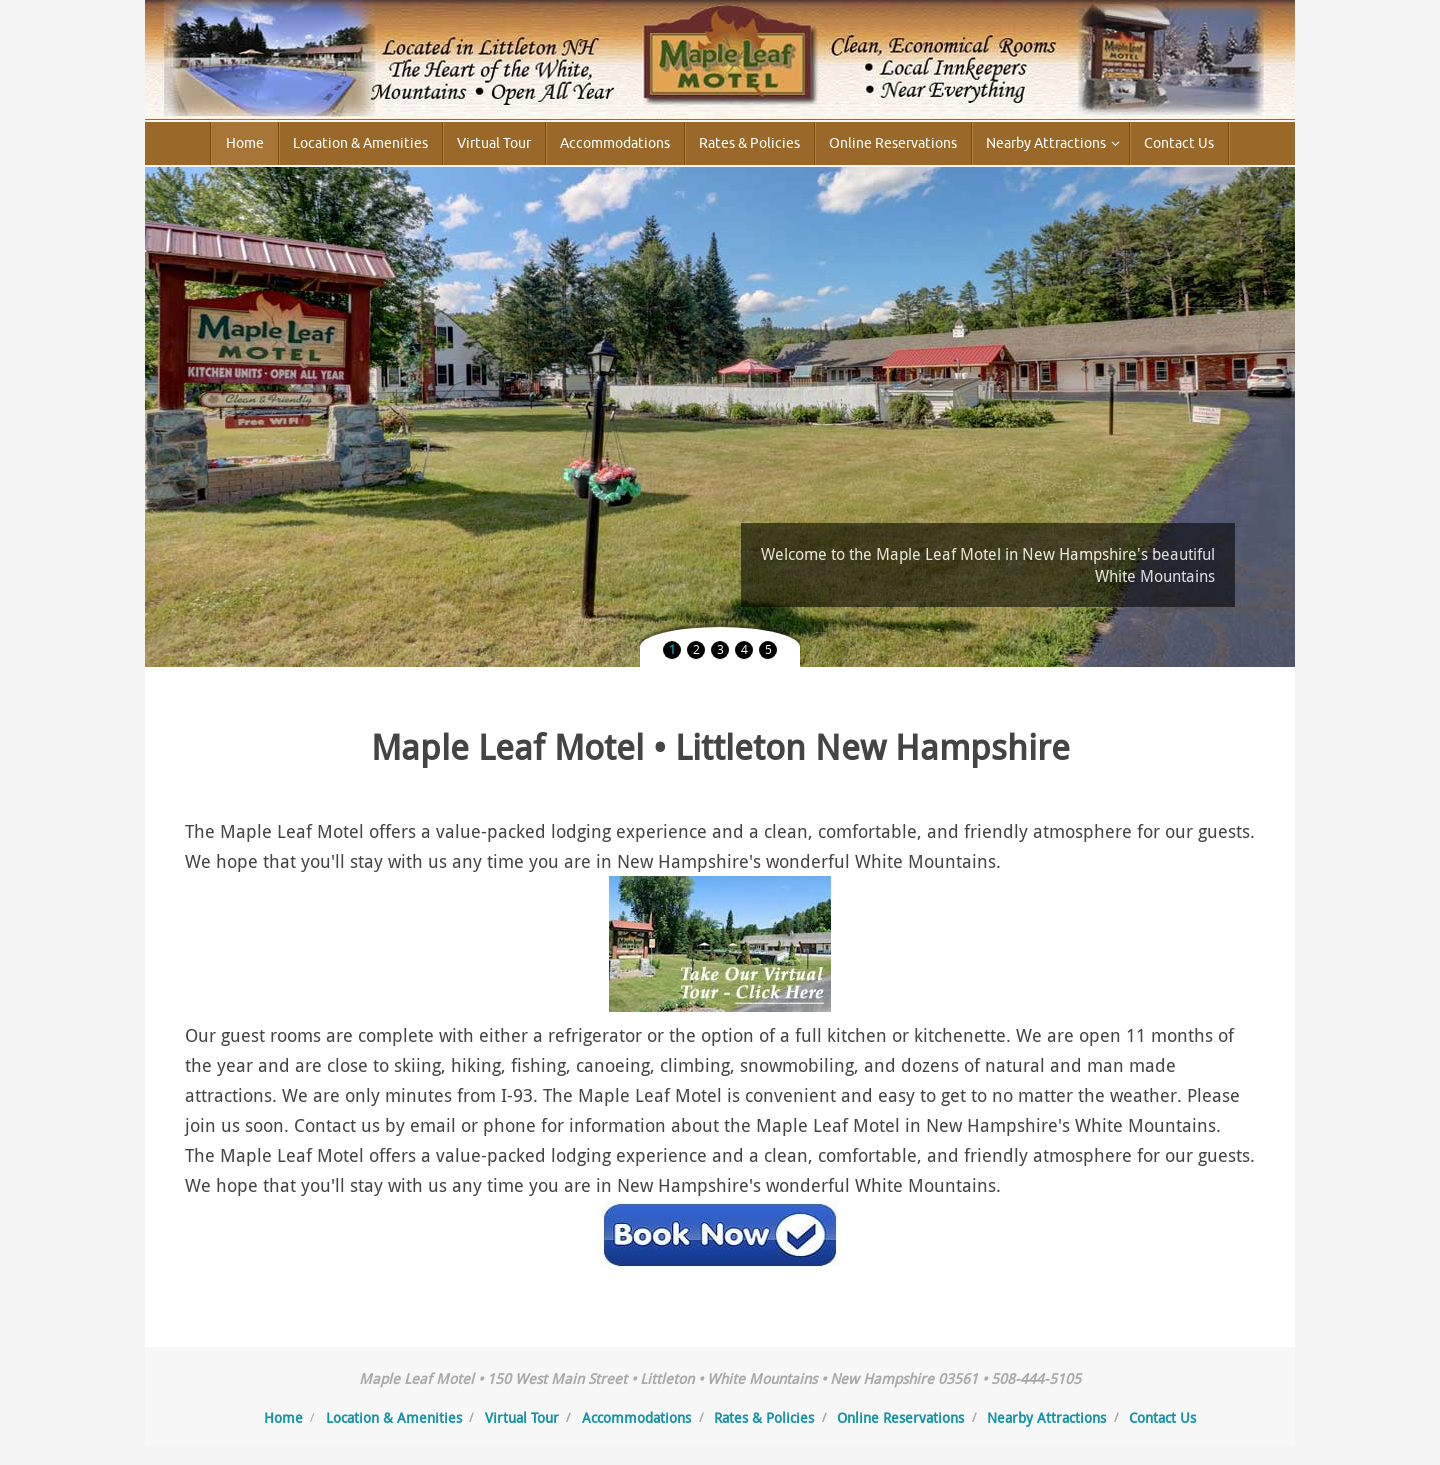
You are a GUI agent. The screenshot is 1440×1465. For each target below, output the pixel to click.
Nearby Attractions (1046, 1417)
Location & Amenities (394, 1417)
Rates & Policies (764, 1417)
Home (283, 1417)
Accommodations (636, 1417)
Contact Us (1162, 1417)
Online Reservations (900, 1417)
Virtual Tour (522, 1417)
